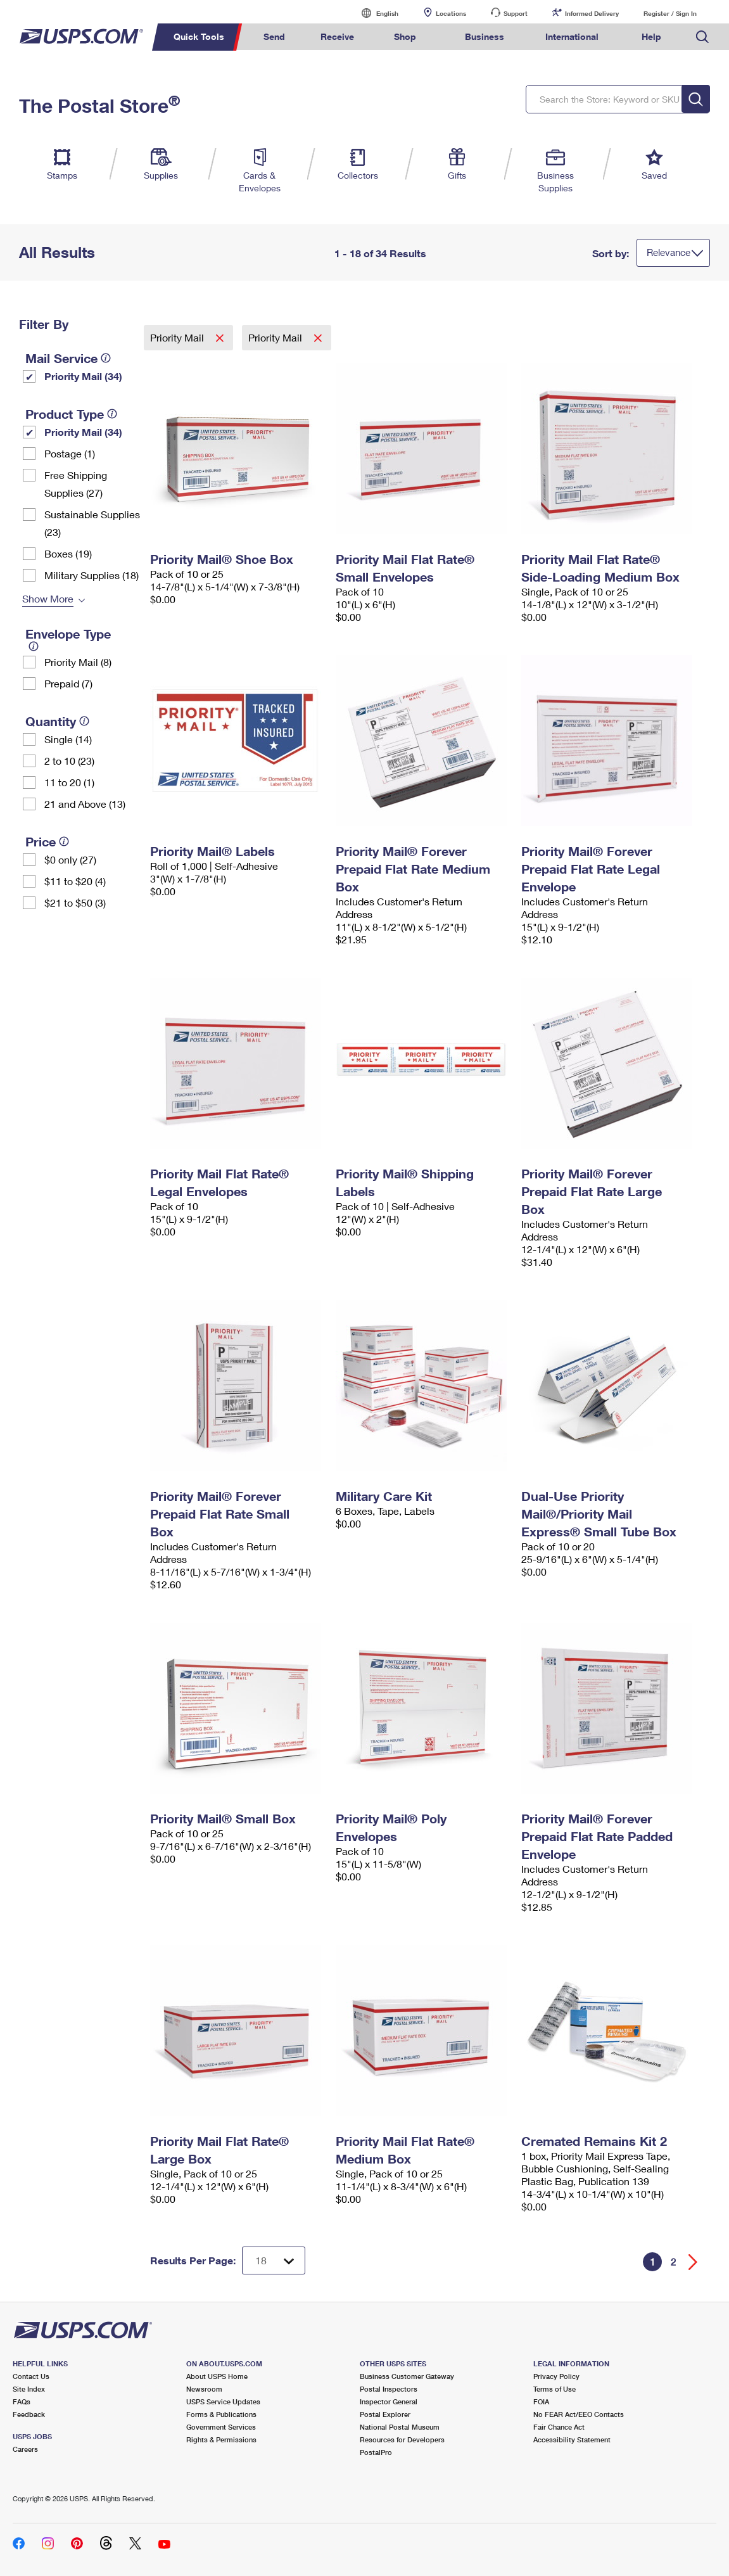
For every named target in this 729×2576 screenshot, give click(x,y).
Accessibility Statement (572, 2439)
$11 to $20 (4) (75, 881)
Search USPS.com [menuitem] (702, 37)
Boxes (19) (68, 553)
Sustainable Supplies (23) (92, 523)
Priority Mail (178, 337)
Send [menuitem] (274, 36)
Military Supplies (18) (91, 575)
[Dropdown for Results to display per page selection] (273, 2260)
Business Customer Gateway (407, 2376)
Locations (451, 13)
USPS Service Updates (223, 2401)
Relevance (668, 252)
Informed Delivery (592, 13)
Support (516, 13)
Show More (47, 598)
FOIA (541, 2401)
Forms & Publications (221, 2414)
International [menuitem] (572, 36)
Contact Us (31, 2376)
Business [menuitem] (484, 36)
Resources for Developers (402, 2439)
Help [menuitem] (651, 36)
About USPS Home (217, 2376)
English (374, 13)
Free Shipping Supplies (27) (75, 484)
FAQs (21, 2401)
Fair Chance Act (559, 2427)
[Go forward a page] (693, 2262)
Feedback (29, 2414)
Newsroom (204, 2389)
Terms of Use (554, 2389)
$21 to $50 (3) (75, 902)
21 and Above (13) (84, 804)
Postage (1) (69, 453)
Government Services (221, 2427)
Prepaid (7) (68, 683)
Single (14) (68, 739)
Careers (25, 2449)
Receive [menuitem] (337, 36)
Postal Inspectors (388, 2389)
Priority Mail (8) (77, 662)
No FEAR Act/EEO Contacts (578, 2414)
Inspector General (388, 2401)
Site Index (29, 2389)
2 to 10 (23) (69, 761)
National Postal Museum (400, 2427)
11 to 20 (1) (69, 782)
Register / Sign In (670, 13)
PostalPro (376, 2452)
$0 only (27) (70, 859)
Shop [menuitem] (405, 36)
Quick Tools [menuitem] (199, 36)
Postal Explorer (385, 2414)
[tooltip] (106, 358)
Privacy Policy (556, 2376)
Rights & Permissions (221, 2439)
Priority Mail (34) (83, 376)
